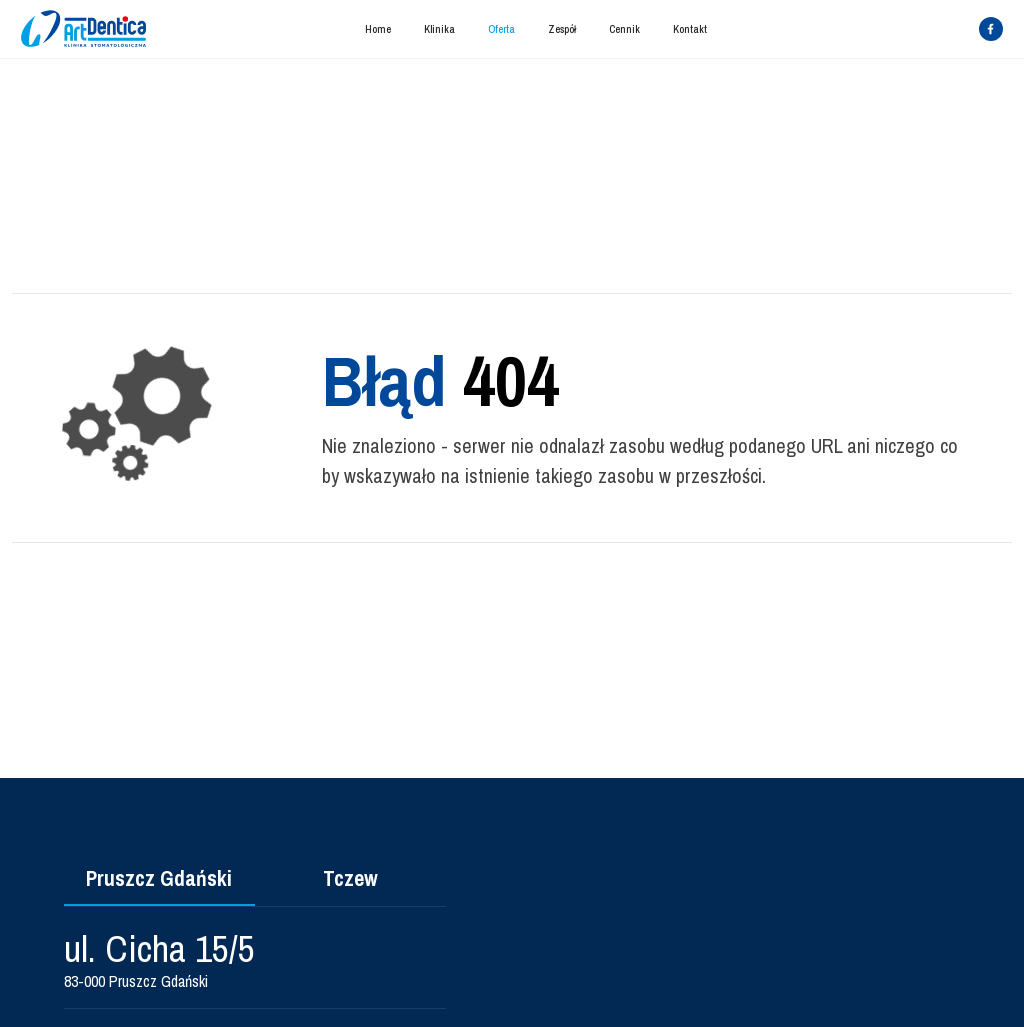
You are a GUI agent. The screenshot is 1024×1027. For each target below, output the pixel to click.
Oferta (501, 29)
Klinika (439, 29)
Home (378, 29)
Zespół (562, 29)
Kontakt (690, 29)
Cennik (624, 29)
